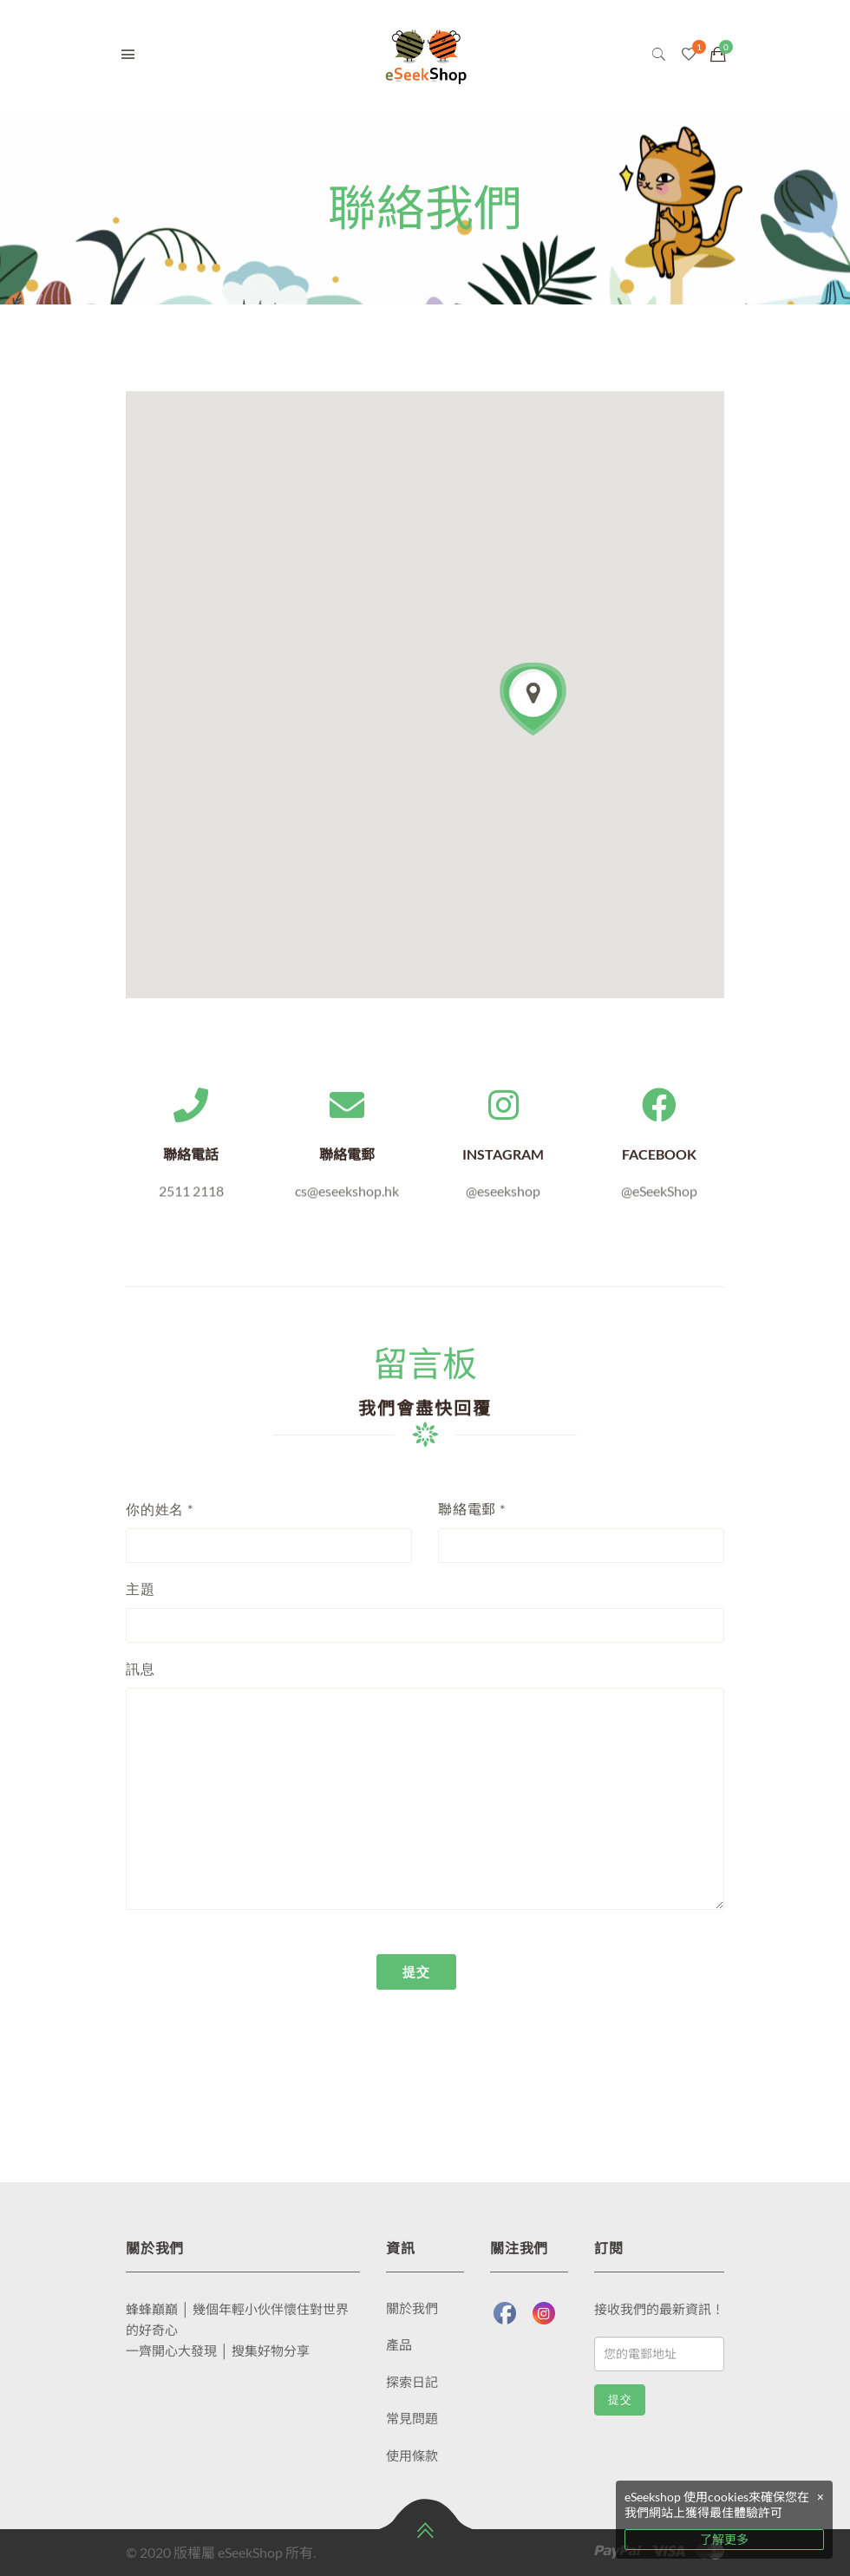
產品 (399, 2344)
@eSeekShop (659, 1201)
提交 (619, 2399)
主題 (140, 1588)
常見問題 (412, 2418)
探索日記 (412, 2382)
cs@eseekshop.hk (347, 1201)
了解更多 (724, 2539)
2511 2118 (191, 1201)
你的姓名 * (159, 1508)
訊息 (140, 1668)
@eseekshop (503, 1201)
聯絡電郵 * (472, 1508)
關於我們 (412, 2308)
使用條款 (412, 2455)
